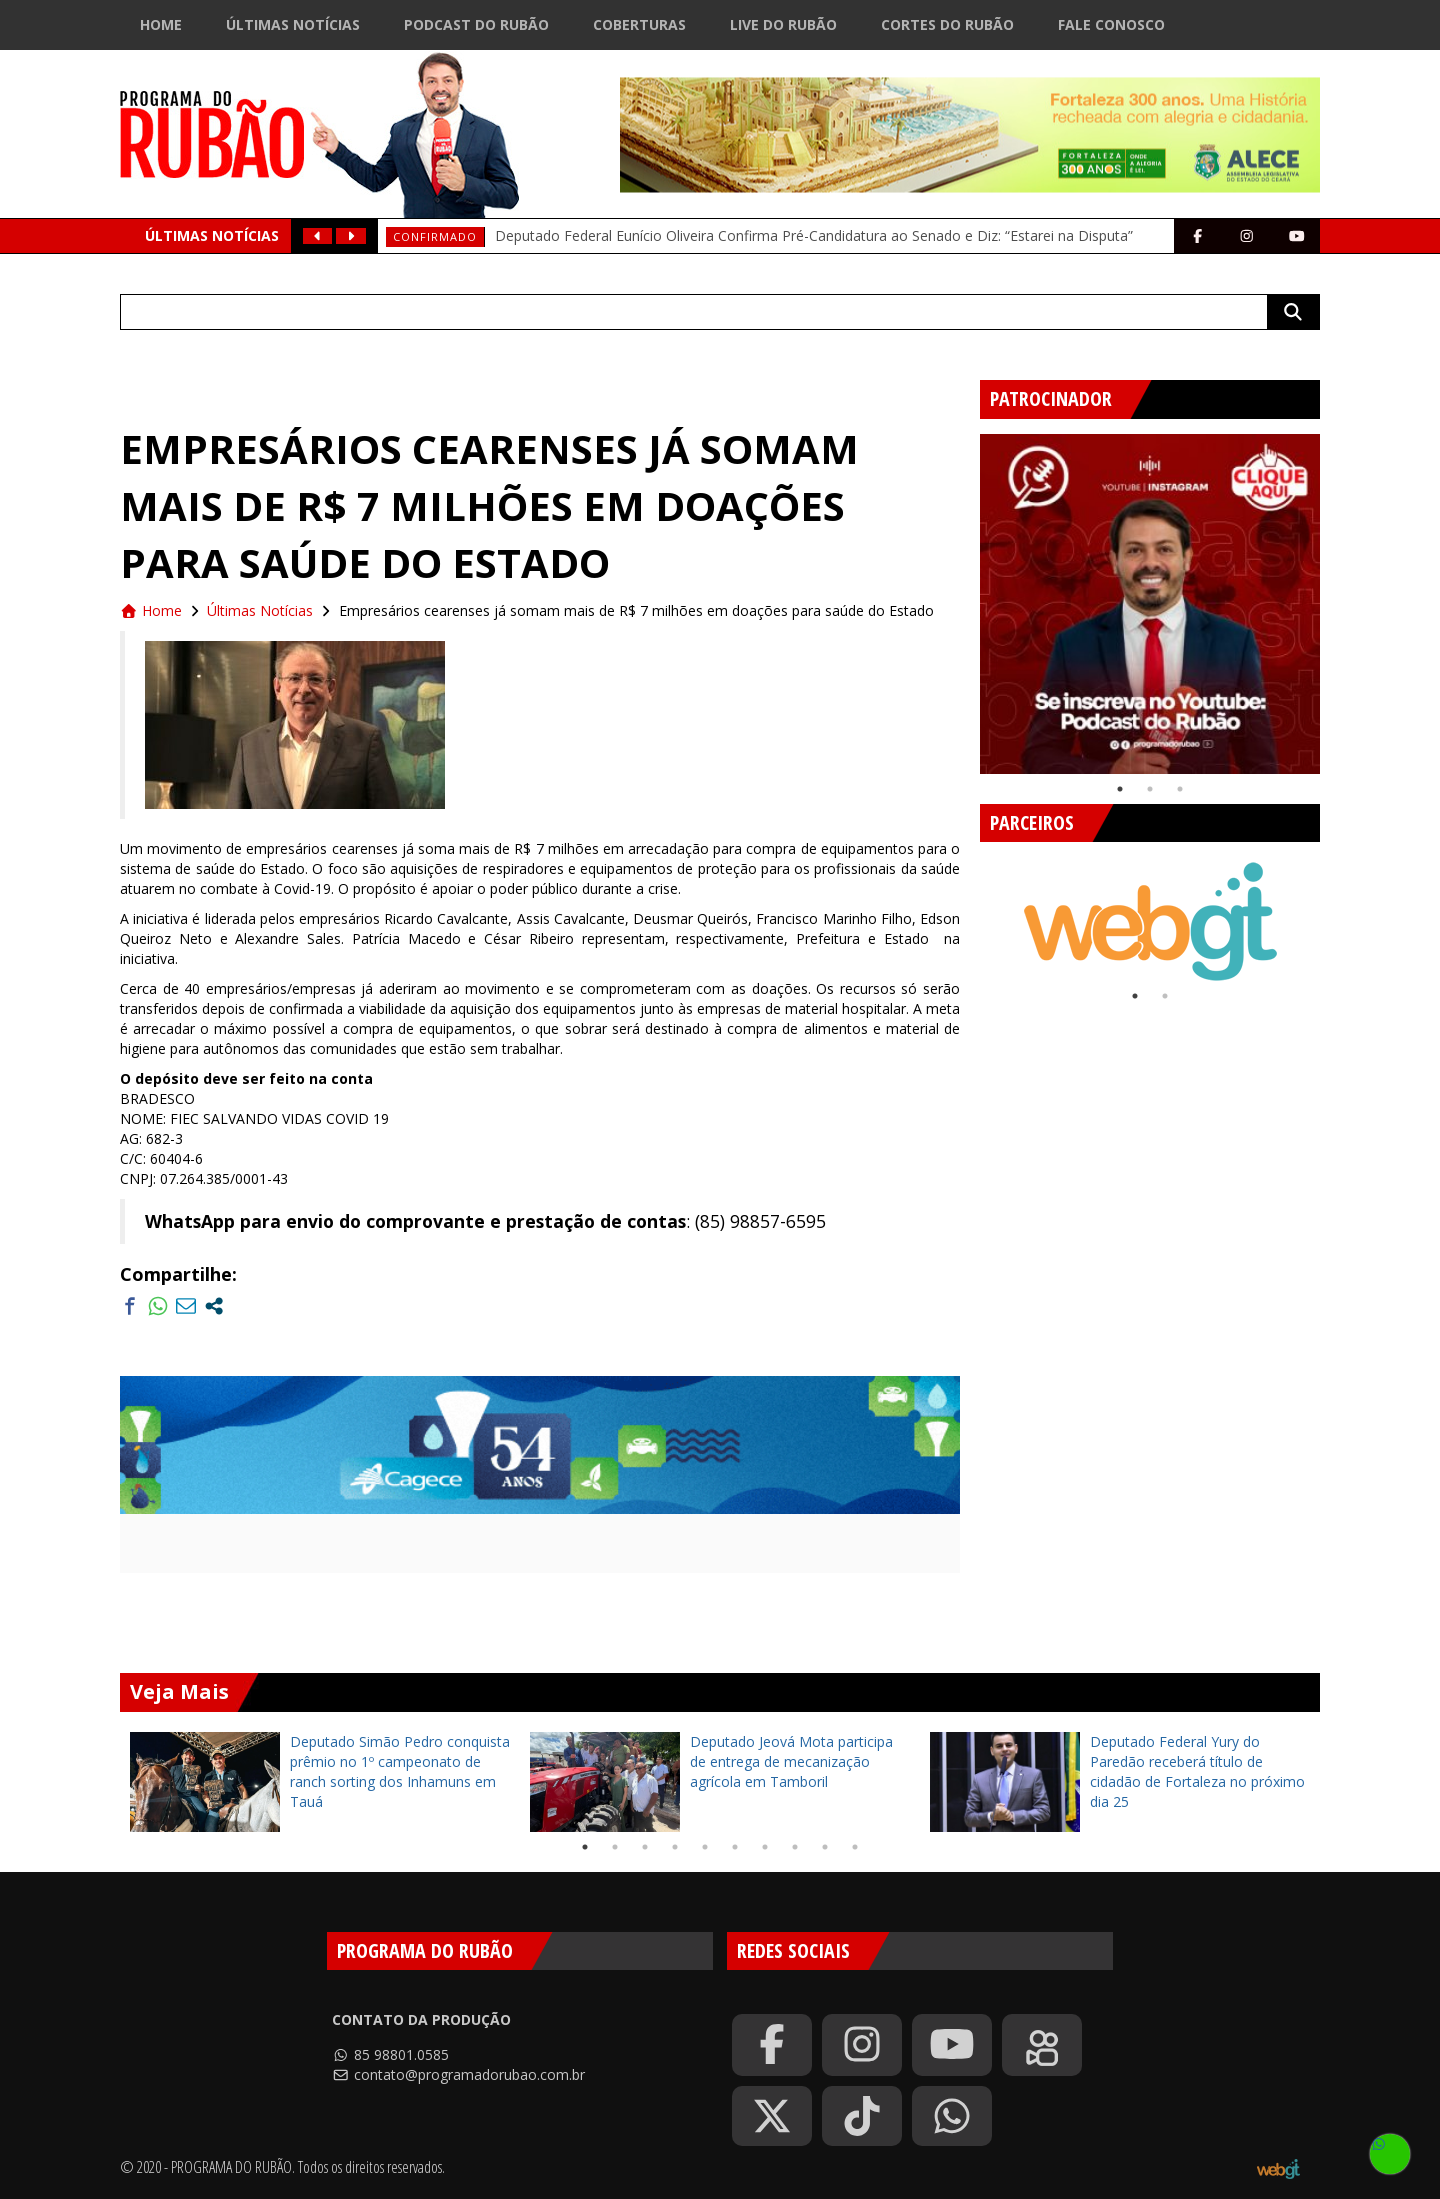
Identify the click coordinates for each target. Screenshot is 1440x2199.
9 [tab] (825, 1847)
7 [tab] (765, 1847)
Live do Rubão (783, 24)
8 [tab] (795, 1847)
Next (1335, 596)
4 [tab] (675, 1847)
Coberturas (639, 24)
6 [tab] (735, 1847)
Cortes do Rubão (947, 24)
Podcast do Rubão (476, 24)
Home (161, 24)
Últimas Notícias (293, 24)
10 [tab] (855, 1847)
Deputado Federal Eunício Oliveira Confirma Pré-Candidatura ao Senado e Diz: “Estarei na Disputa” (814, 235)
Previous (965, 596)
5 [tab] (705, 1847)
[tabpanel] (1150, 604)
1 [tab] (1120, 789)
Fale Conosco (1111, 24)
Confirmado (435, 236)
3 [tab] (1180, 789)
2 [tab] (1150, 789)
